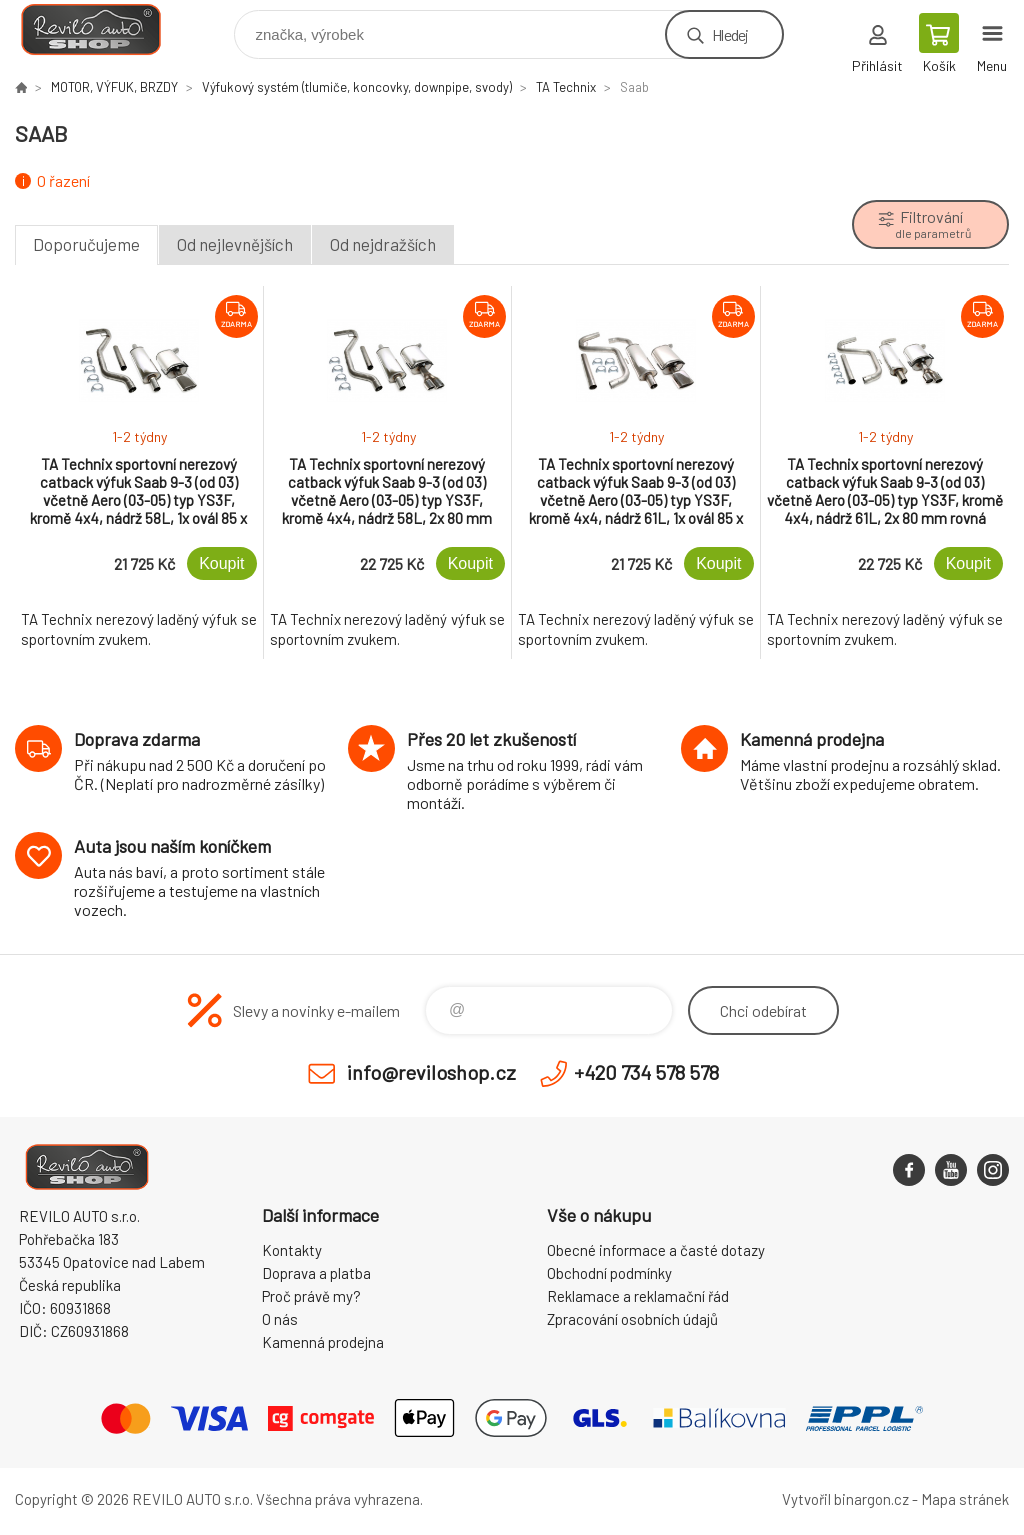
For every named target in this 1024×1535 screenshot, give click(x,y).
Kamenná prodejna (323, 1342)
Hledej (730, 34)
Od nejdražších (383, 244)
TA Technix (566, 87)
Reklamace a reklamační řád (638, 1296)
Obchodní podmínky (609, 1273)
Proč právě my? (311, 1296)
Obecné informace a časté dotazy (656, 1250)
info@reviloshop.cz (431, 1072)
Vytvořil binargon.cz (845, 1499)
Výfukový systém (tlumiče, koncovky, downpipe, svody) (357, 87)
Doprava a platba (316, 1273)
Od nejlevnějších (235, 244)
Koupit (221, 563)
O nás (280, 1319)
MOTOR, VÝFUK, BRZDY (114, 87)
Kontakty (292, 1250)
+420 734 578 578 (646, 1072)
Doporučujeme (86, 244)
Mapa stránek (965, 1499)
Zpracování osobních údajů (632, 1319)
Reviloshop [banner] (103, 29)
